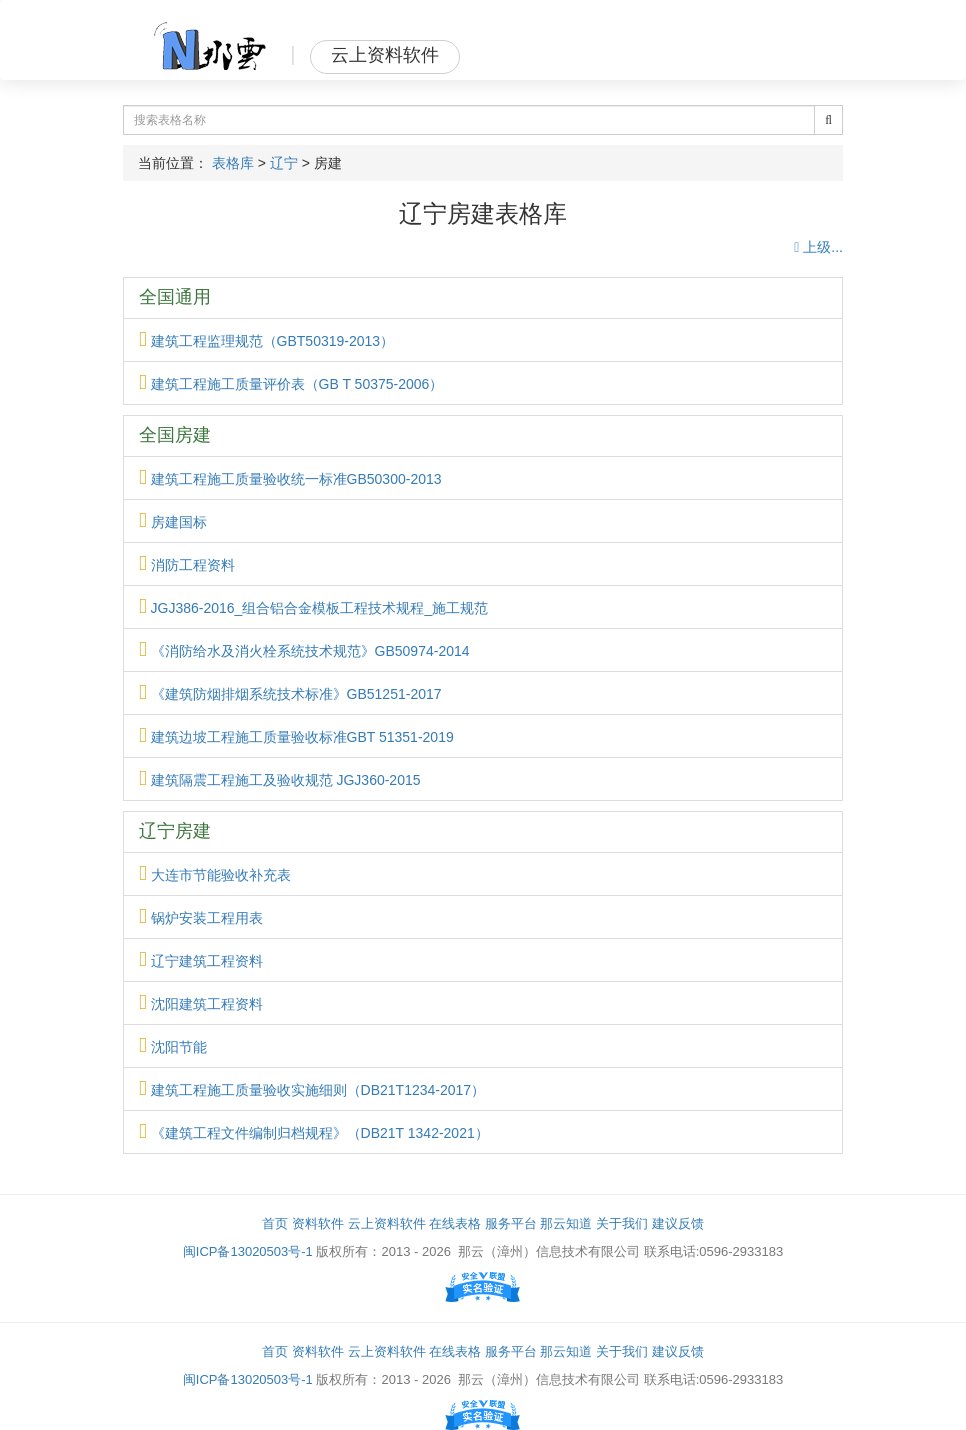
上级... (818, 247)
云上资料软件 (387, 1223)
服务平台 (511, 1223)
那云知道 (566, 1223)
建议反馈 (678, 1223)
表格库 (233, 163)
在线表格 (455, 1223)
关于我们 (622, 1223)
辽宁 (284, 163)
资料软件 (318, 1223)
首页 (275, 1223)
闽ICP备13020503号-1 (248, 1251)
